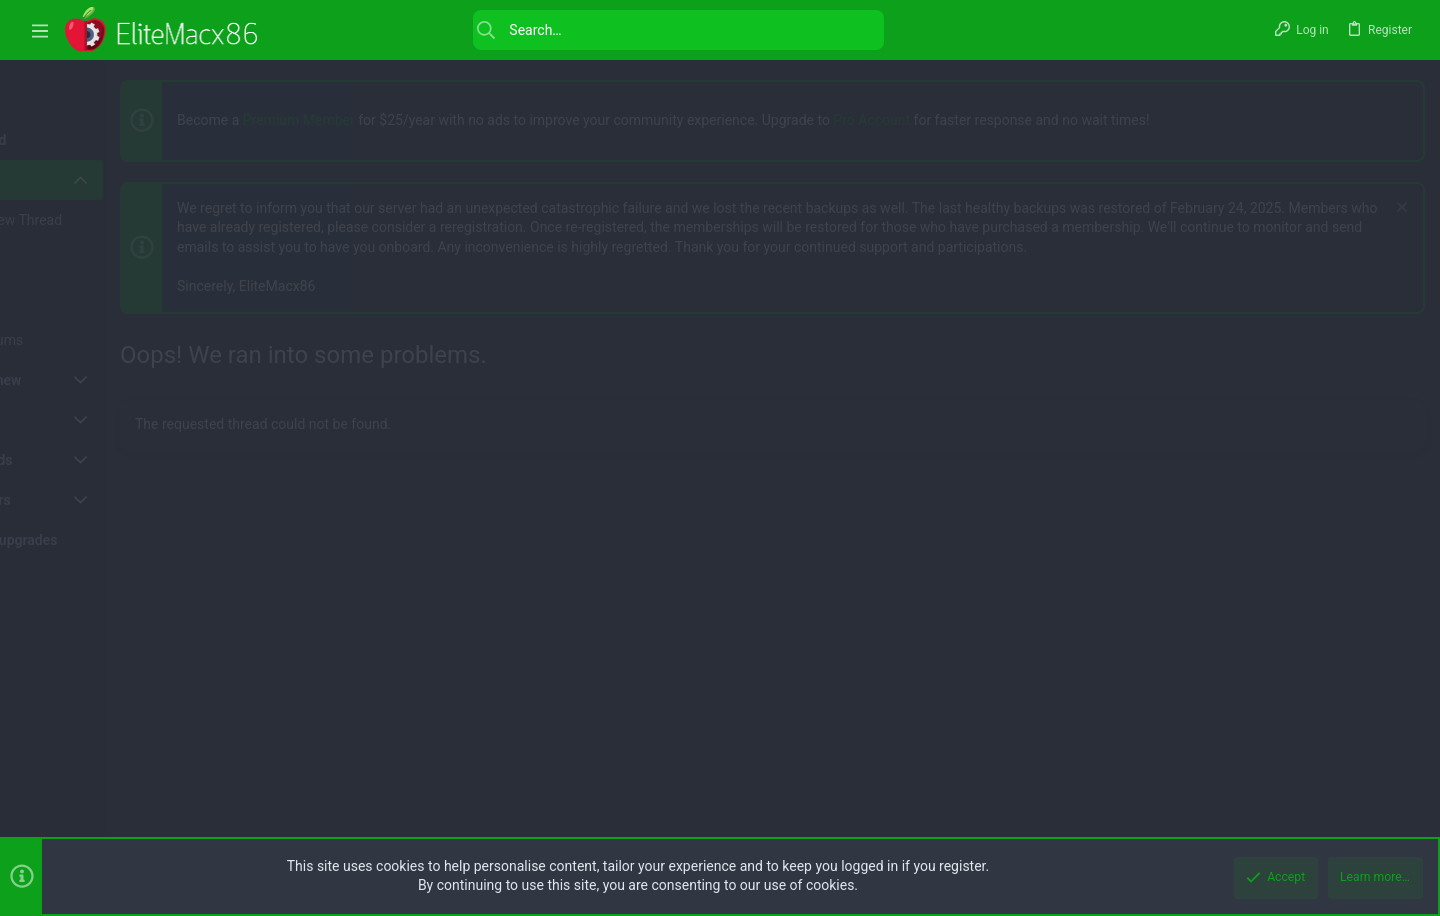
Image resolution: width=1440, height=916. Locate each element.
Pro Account (981, 120)
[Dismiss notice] (1394, 209)
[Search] (584, 30)
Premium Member (409, 120)
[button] (40, 30)
